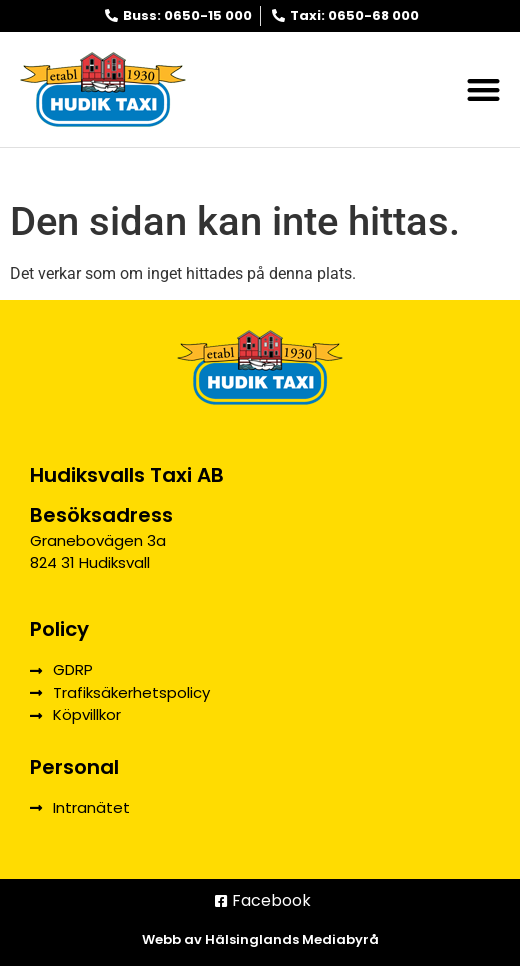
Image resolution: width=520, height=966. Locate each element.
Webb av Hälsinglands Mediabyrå (260, 939)
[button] (484, 89)
